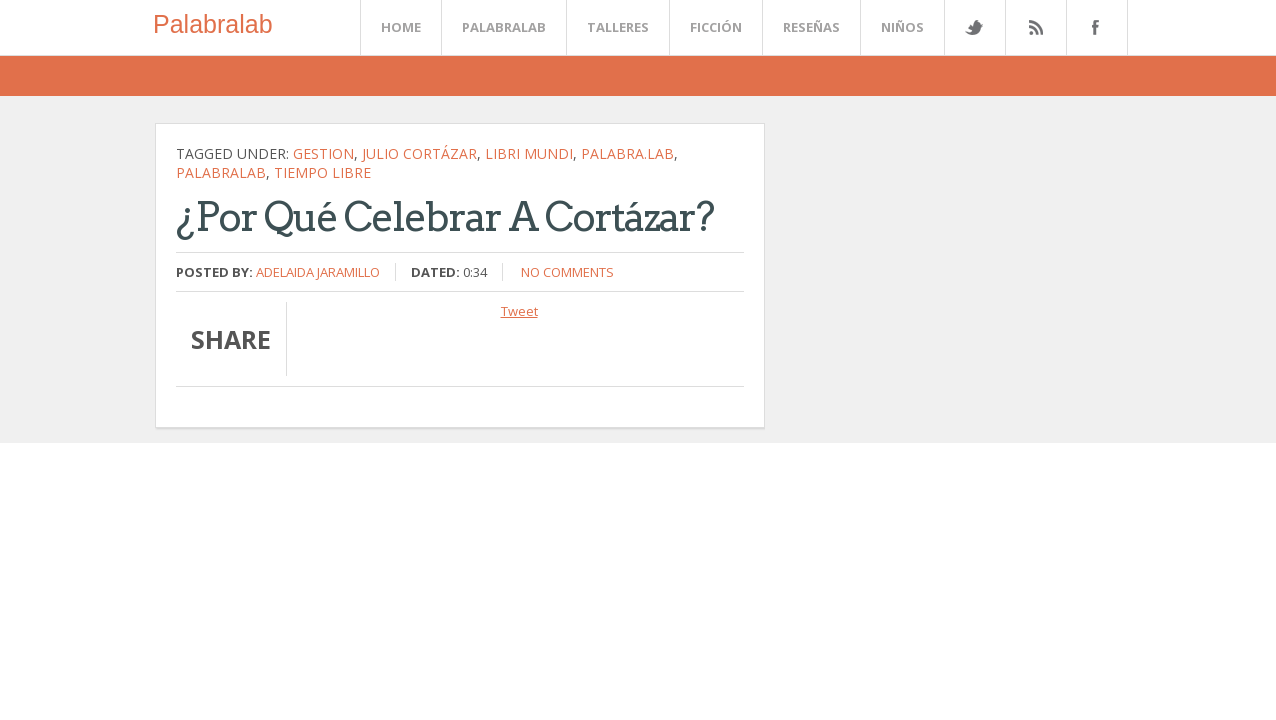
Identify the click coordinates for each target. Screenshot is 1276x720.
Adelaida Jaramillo (318, 272)
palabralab (221, 172)
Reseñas (811, 27)
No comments (567, 272)
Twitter (974, 27)
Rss (1035, 27)
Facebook (1093, 27)
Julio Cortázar (419, 153)
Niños (902, 27)
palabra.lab (627, 153)
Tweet (519, 311)
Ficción (716, 27)
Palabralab (213, 24)
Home (401, 27)
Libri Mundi (529, 153)
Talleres (618, 27)
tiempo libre (322, 172)
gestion (323, 153)
